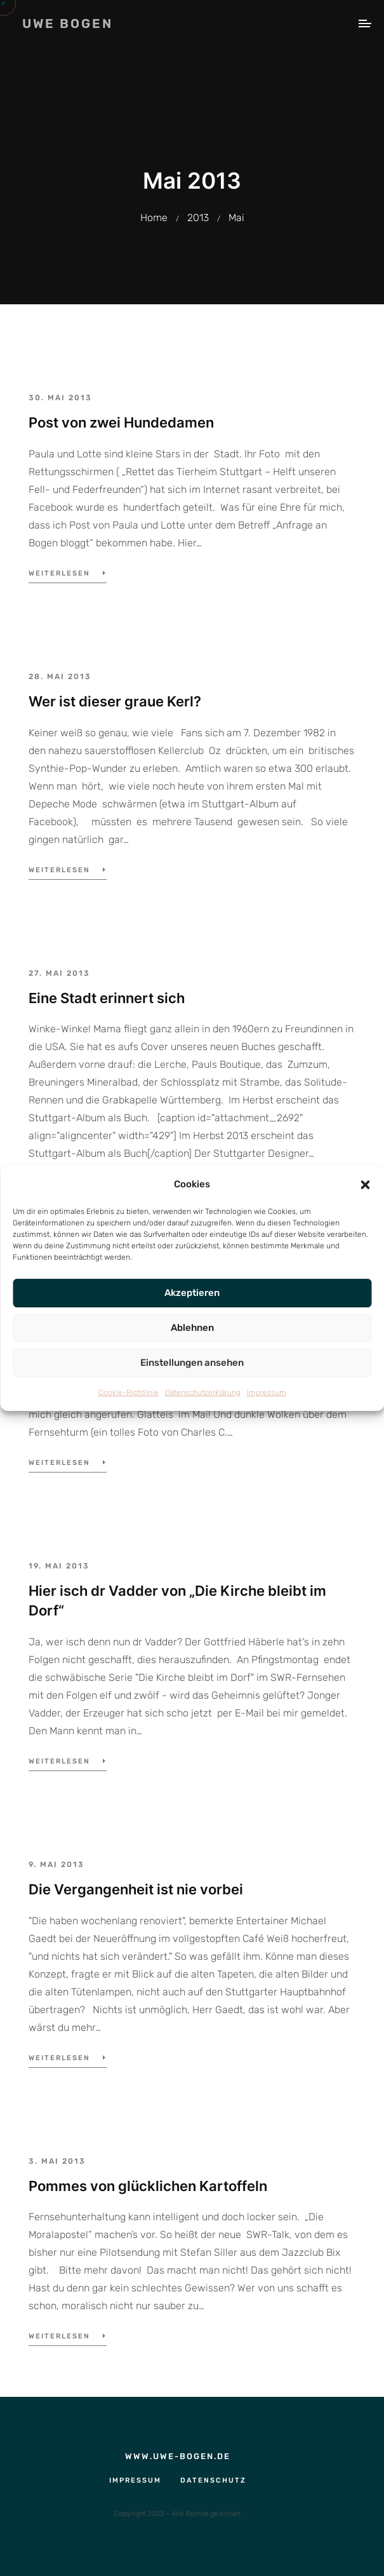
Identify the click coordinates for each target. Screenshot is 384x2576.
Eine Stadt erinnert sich (107, 998)
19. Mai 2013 (59, 1565)
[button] (365, 1184)
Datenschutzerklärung (203, 1392)
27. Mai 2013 (59, 973)
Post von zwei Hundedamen (121, 422)
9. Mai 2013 (56, 1864)
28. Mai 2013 (60, 676)
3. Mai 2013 (57, 2161)
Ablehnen (192, 1327)
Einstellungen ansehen (192, 1362)
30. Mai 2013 (60, 397)
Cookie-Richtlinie (128, 1392)
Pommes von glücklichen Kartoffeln (148, 2186)
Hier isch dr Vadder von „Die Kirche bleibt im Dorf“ (177, 1600)
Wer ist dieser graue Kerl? (115, 701)
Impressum (266, 1392)
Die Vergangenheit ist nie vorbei (136, 1889)
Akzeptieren (192, 1292)
